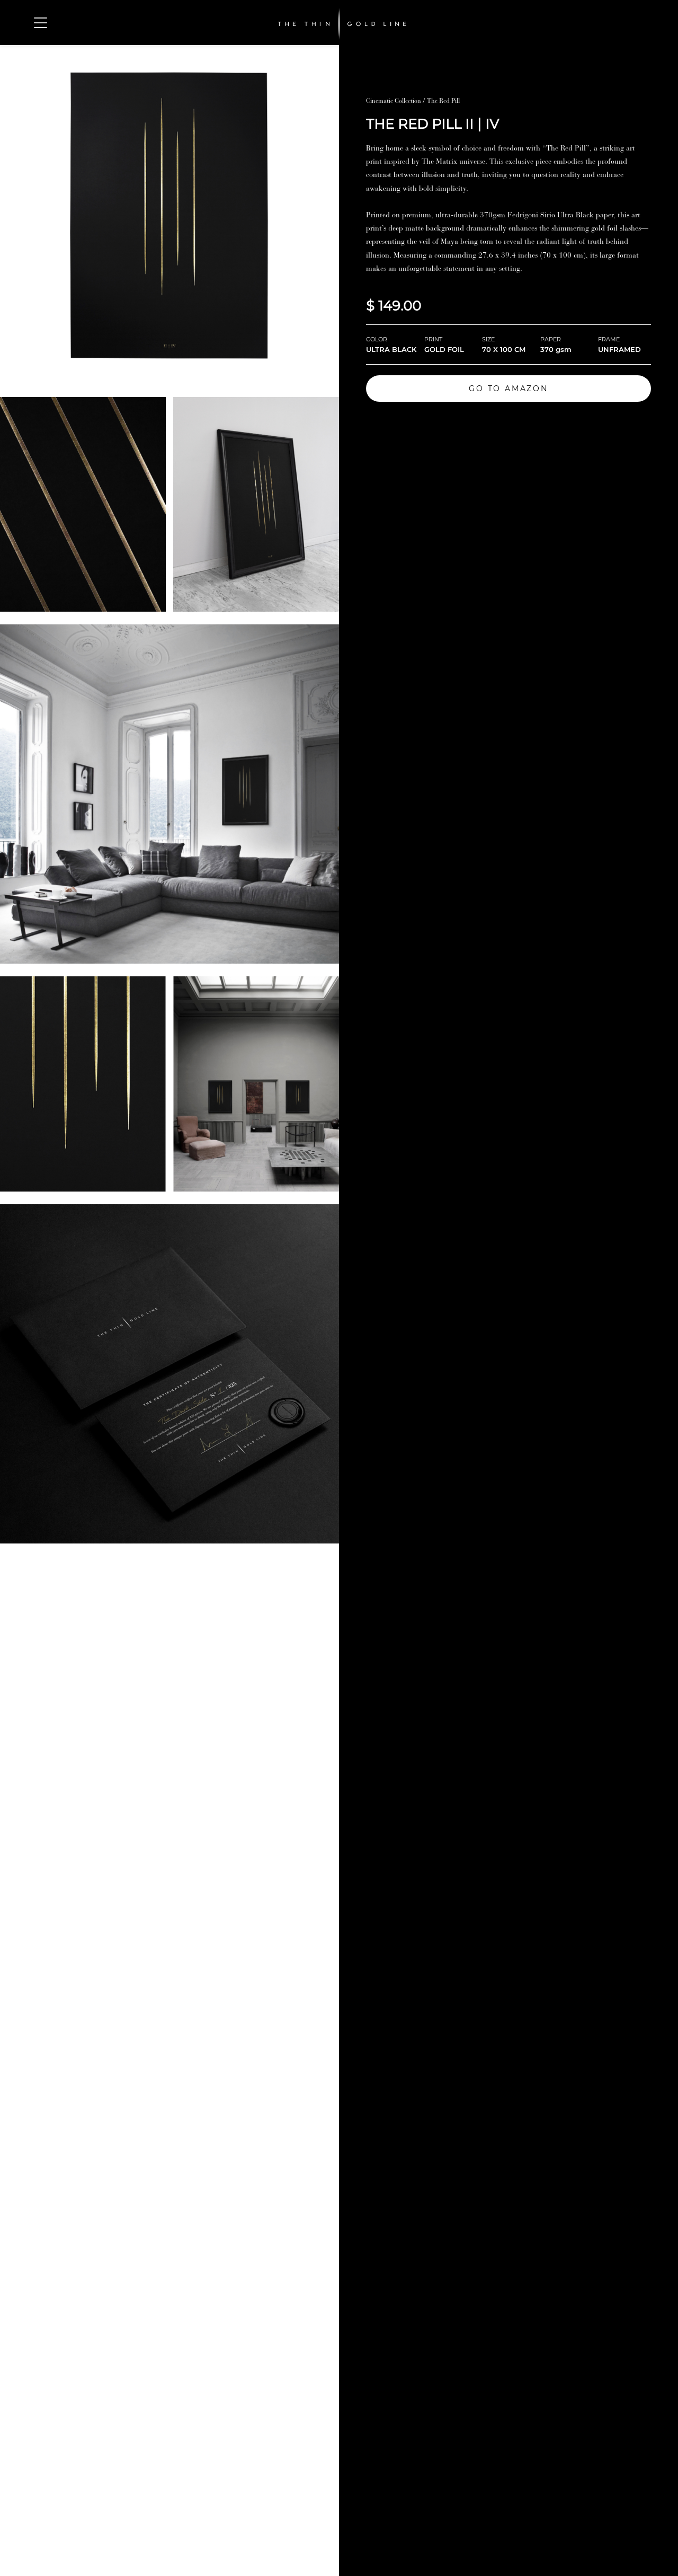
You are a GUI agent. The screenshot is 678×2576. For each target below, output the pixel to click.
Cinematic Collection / (396, 101)
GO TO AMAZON (508, 388)
